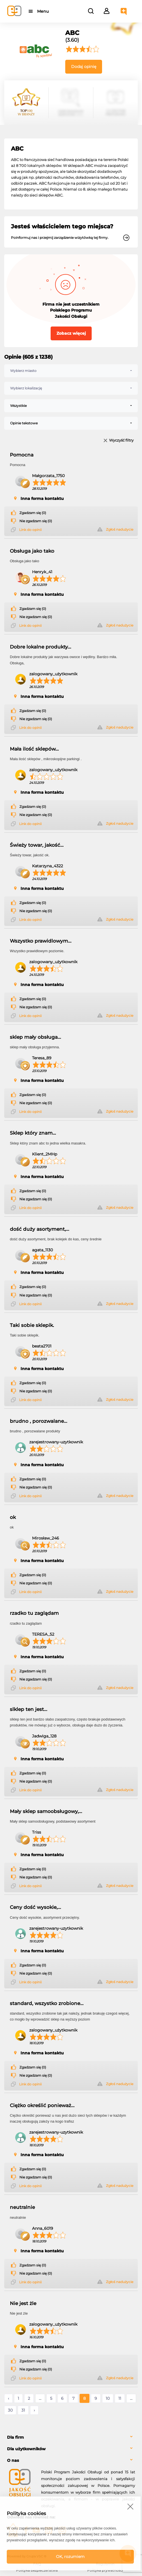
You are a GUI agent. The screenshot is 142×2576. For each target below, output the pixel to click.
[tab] (71, 2437)
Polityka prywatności (105, 2570)
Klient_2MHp (44, 1154)
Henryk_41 (42, 571)
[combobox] (71, 370)
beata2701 (41, 1346)
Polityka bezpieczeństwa (37, 2570)
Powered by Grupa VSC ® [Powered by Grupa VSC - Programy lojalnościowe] (26, 2556)
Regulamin (105, 2564)
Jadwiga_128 (44, 1736)
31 (23, 2410)
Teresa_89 (41, 1057)
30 (10, 2410)
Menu (43, 11)
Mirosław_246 (45, 1538)
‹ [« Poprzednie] (8, 2398)
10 (108, 2398)
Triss (36, 1832)
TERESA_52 (43, 1634)
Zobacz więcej (71, 333)
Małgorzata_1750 (48, 475)
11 (119, 2398)
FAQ (37, 2564)
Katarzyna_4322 (47, 865)
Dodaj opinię (83, 66)
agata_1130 (42, 1249)
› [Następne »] (34, 2410)
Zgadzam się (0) (32, 513)
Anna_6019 (42, 2228)
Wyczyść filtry (121, 440)
